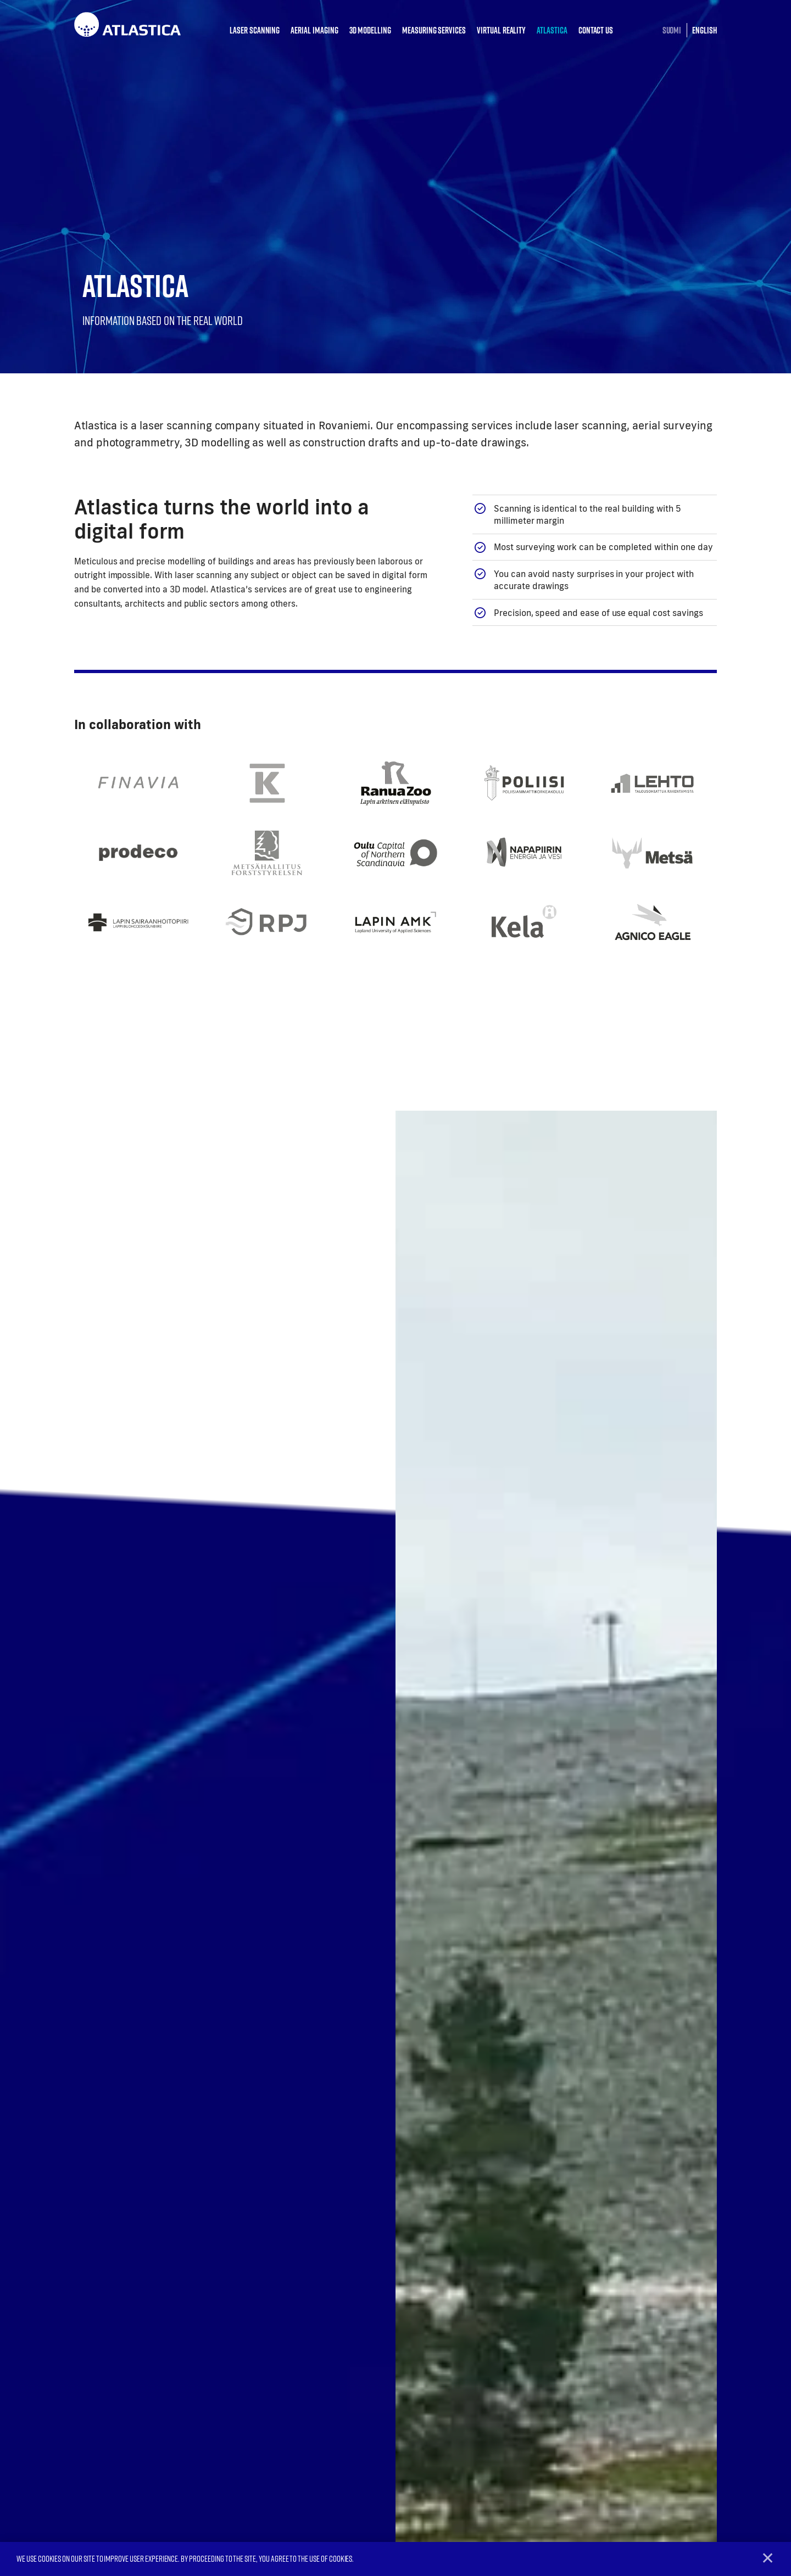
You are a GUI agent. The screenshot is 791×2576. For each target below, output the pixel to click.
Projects (600, 2444)
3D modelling (370, 30)
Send (430, 2231)
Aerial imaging (314, 30)
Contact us (596, 30)
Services (475, 2383)
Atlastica (552, 30)
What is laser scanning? (629, 2426)
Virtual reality (501, 30)
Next (755, 1991)
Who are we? (608, 2408)
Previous (35, 1991)
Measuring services (434, 30)
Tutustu (476, 1591)
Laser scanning (255, 30)
